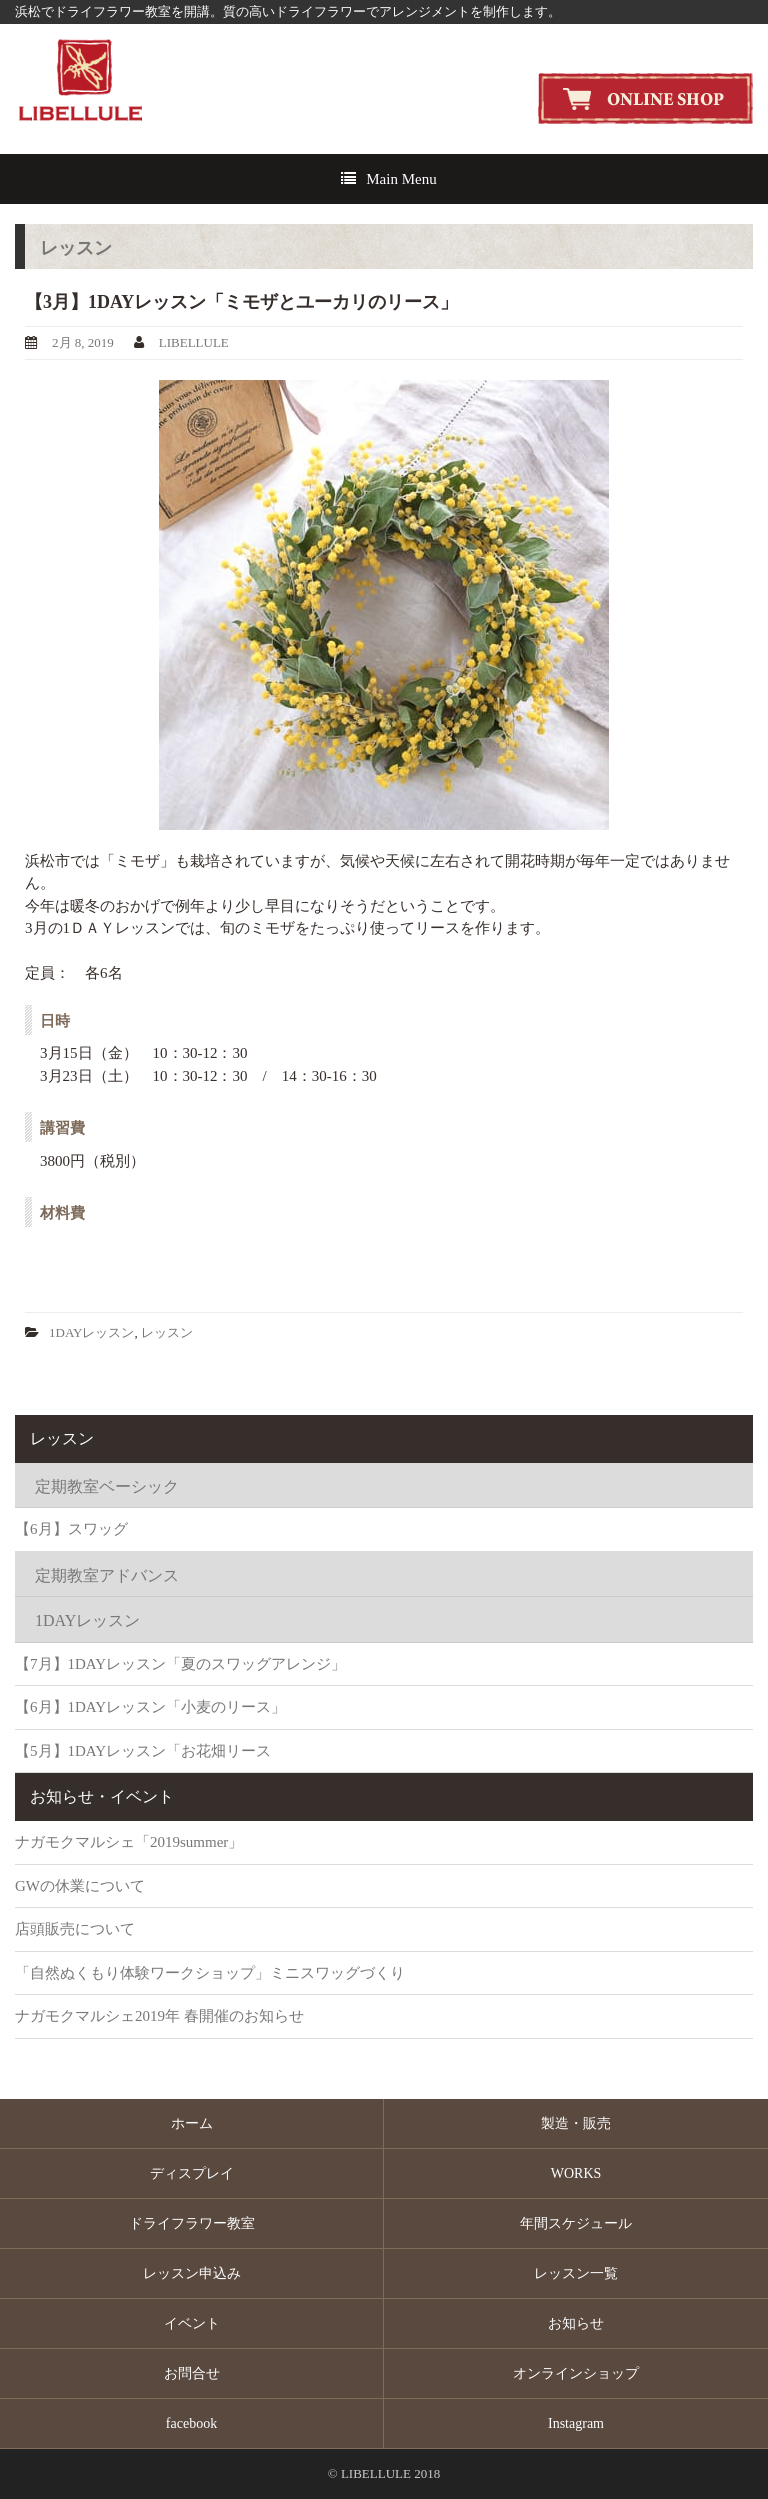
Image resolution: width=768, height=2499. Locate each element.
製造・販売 (576, 2123)
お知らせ (576, 2323)
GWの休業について (80, 1886)
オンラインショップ (576, 2373)
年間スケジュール (576, 2223)
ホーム (192, 2123)
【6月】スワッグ (71, 1529)
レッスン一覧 (576, 2273)
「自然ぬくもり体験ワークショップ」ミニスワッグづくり (210, 1973)
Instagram (576, 2423)
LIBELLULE (194, 342)
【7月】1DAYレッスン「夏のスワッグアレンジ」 (180, 1664)
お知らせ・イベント (102, 1796)
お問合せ (192, 2373)
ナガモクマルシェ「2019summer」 (129, 1842)
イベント (192, 2323)
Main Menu (401, 179)
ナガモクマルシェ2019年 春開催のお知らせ (159, 2016)
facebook (191, 2423)
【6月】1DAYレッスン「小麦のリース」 (150, 1707)
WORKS (576, 2173)
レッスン (167, 1332)
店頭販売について (75, 1929)
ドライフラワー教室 (192, 2223)
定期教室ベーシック (107, 1486)
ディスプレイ (192, 2173)
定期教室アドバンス (107, 1575)
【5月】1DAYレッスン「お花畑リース (143, 1751)
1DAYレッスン (91, 1332)
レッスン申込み (192, 2273)
